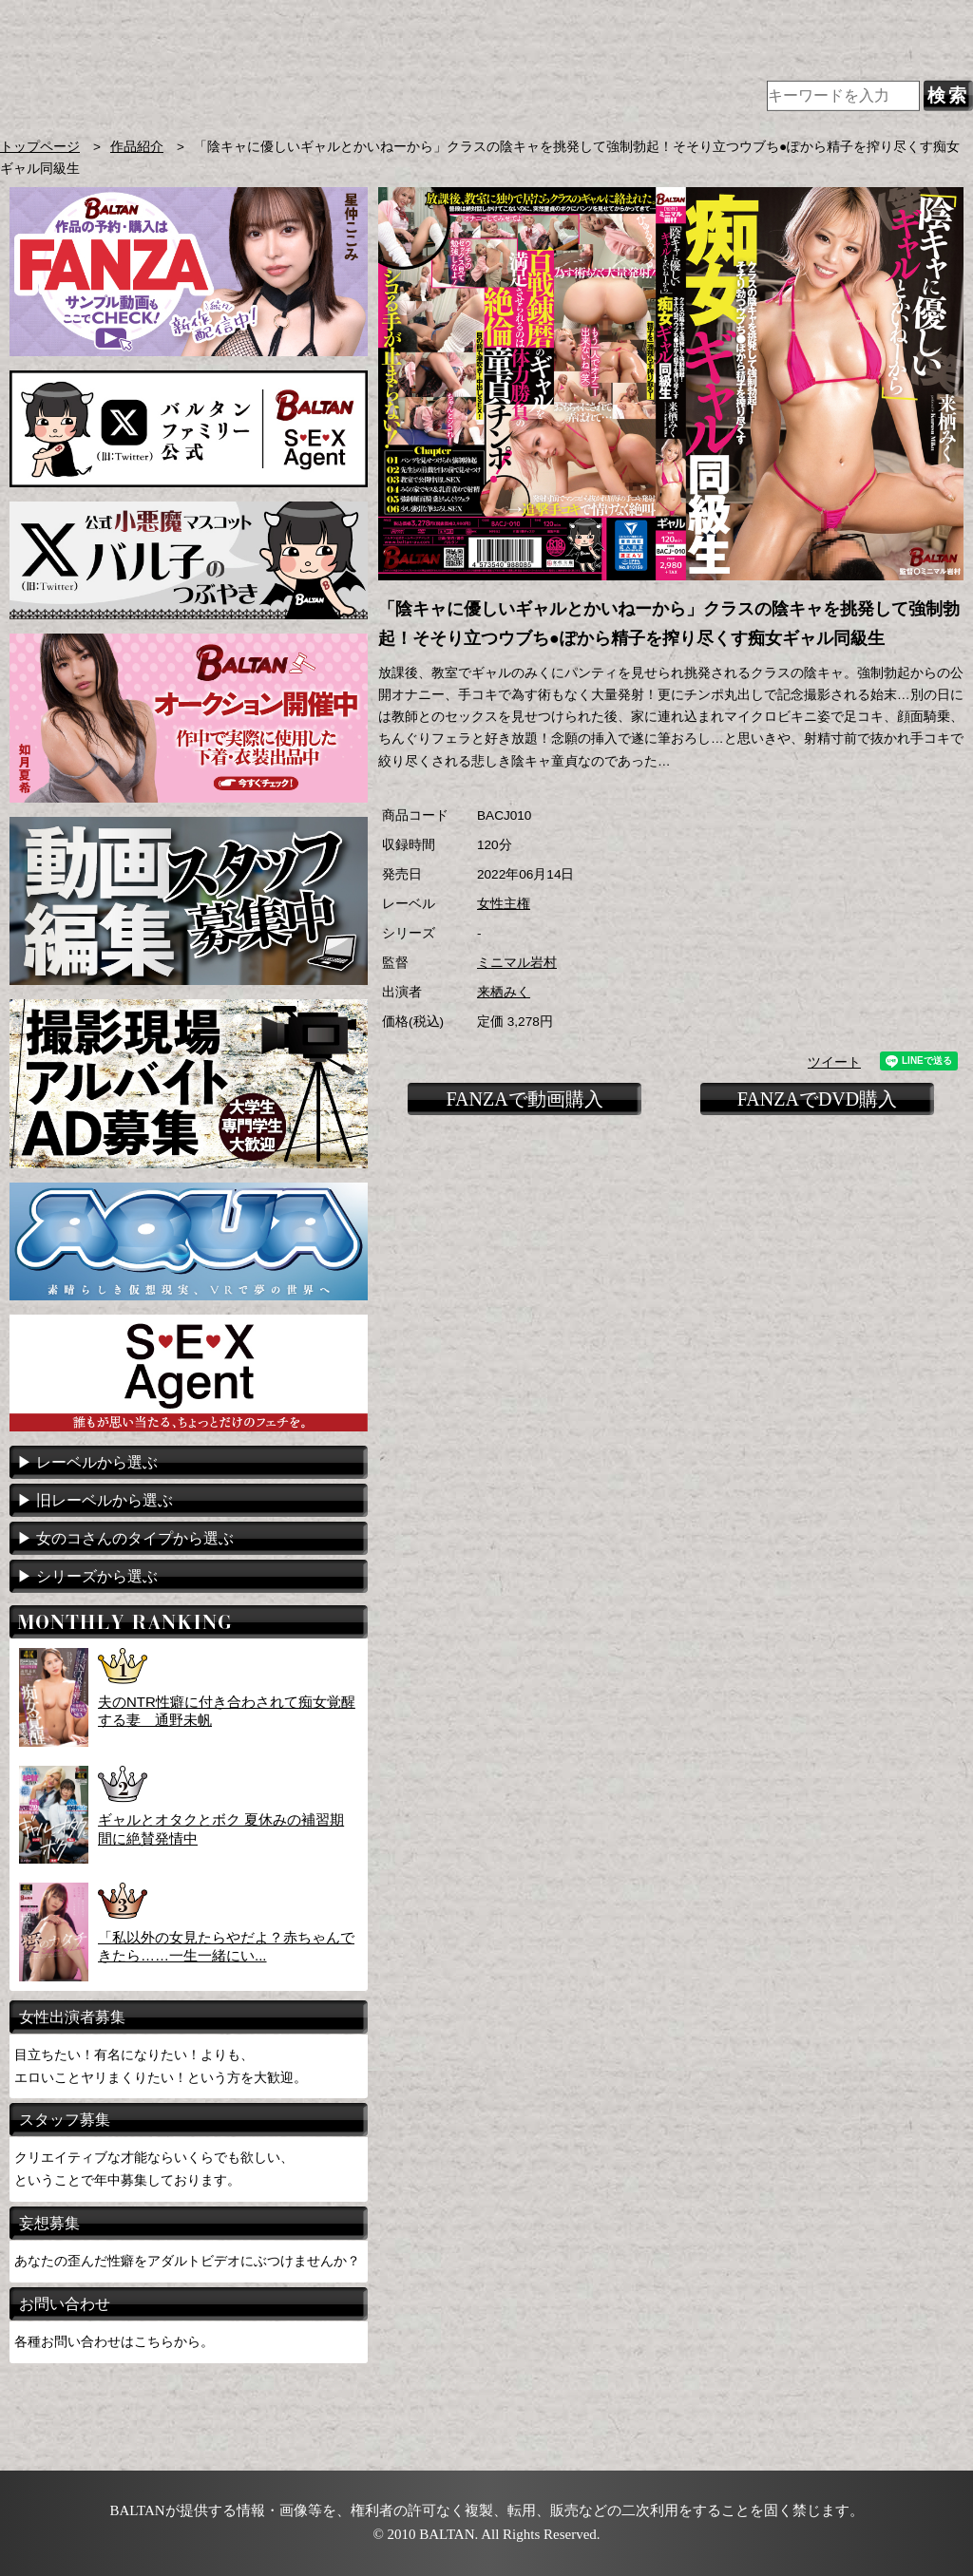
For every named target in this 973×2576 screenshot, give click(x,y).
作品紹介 (136, 147)
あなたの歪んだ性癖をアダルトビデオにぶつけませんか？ (187, 2260)
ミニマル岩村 (517, 963)
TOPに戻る (934, 1181)
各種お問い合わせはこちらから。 (114, 2341)
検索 (948, 95)
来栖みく (503, 992)
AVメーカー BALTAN (302, 75)
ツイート (834, 1062)
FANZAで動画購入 (524, 1099)
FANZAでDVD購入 (817, 1099)
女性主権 (503, 904)
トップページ (40, 147)
